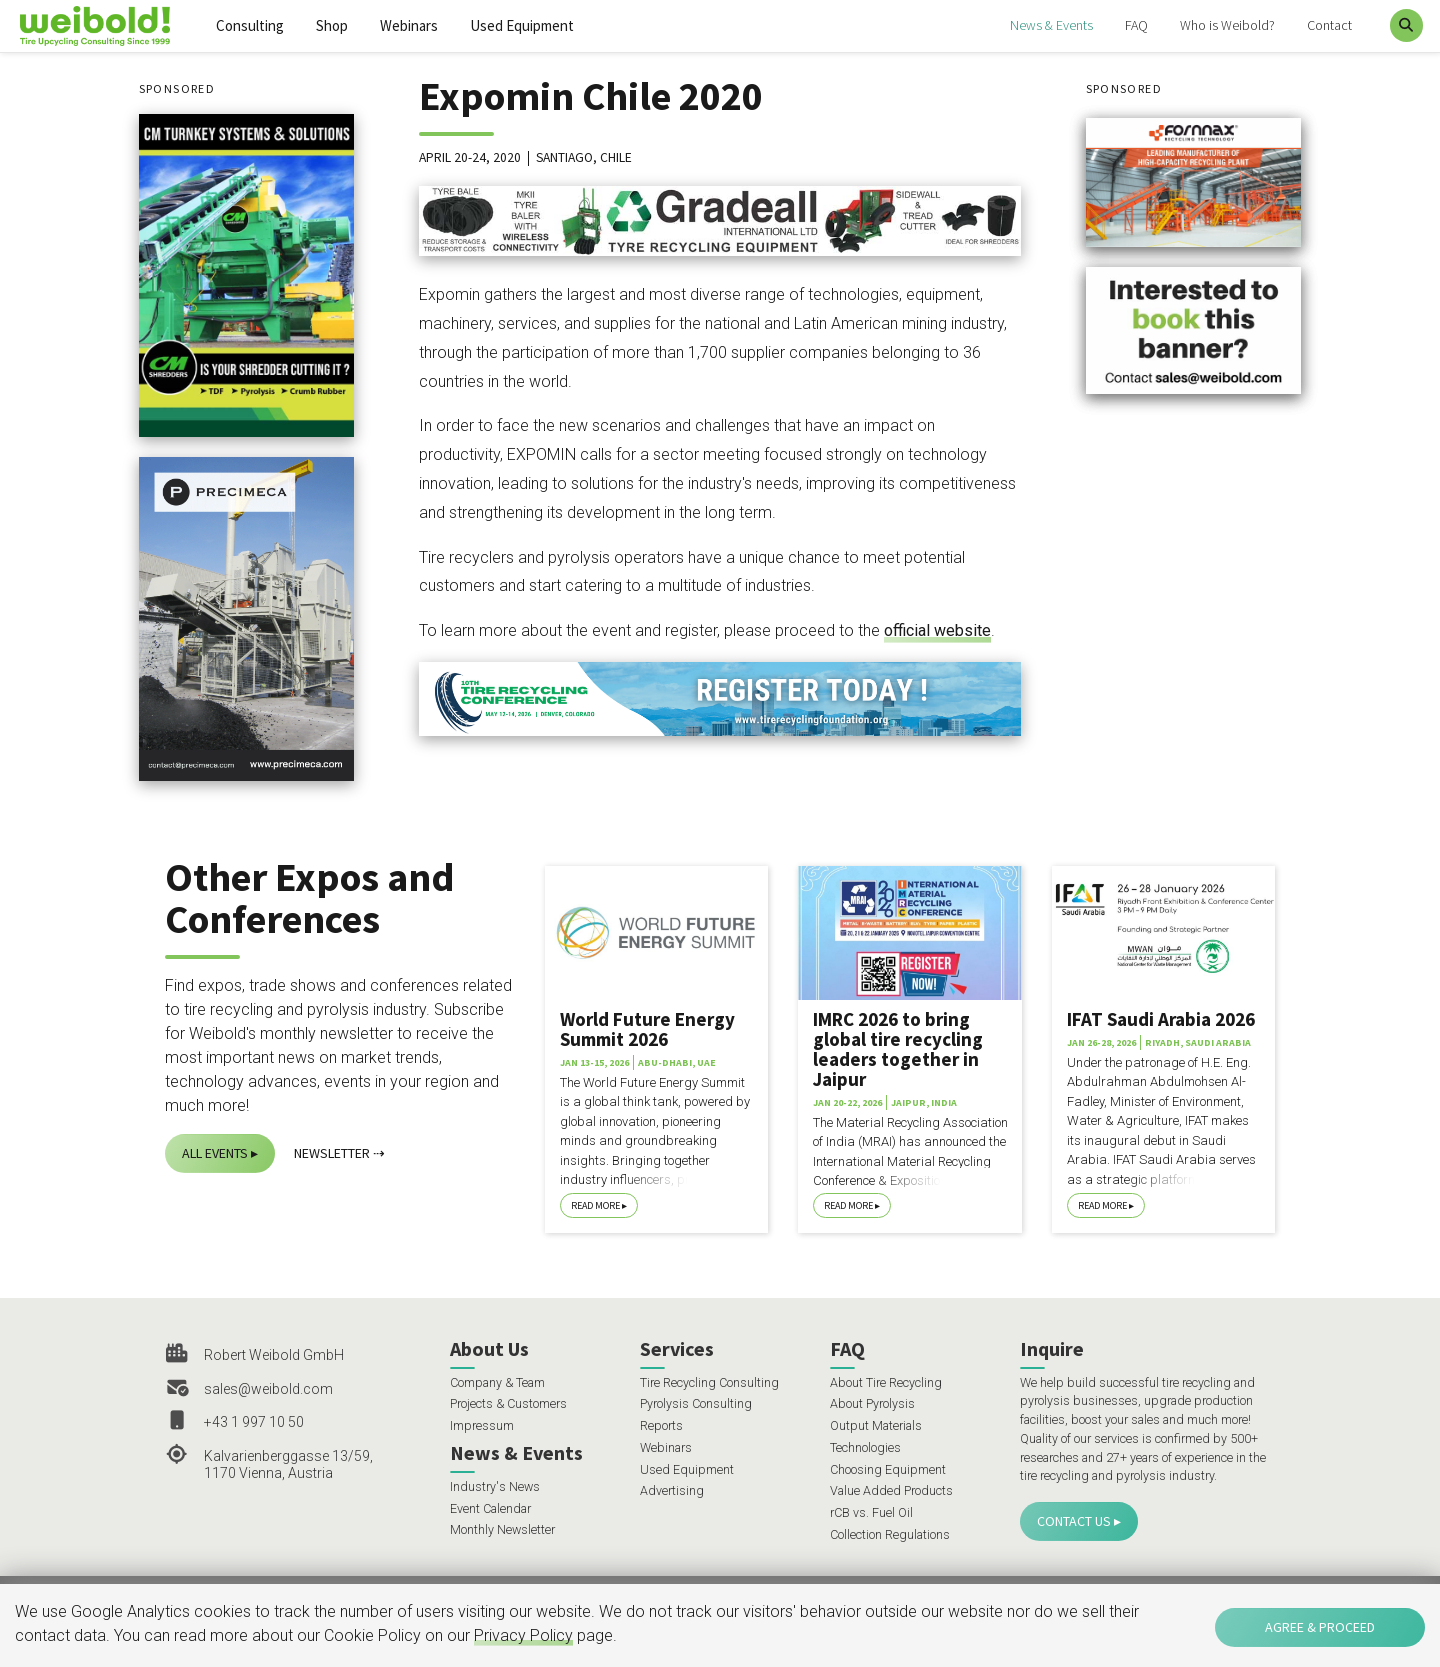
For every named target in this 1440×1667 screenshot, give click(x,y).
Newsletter (332, 1153)
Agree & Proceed (1320, 1627)
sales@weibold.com (268, 1389)
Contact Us (1074, 1521)
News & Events (1051, 25)
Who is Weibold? (1227, 25)
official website (937, 630)
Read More (595, 1205)
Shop (332, 25)
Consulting (250, 25)
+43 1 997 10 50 (254, 1422)
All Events (215, 1153)
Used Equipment (522, 25)
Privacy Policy (523, 1635)
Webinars (409, 25)
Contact (1329, 25)
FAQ (1136, 25)
